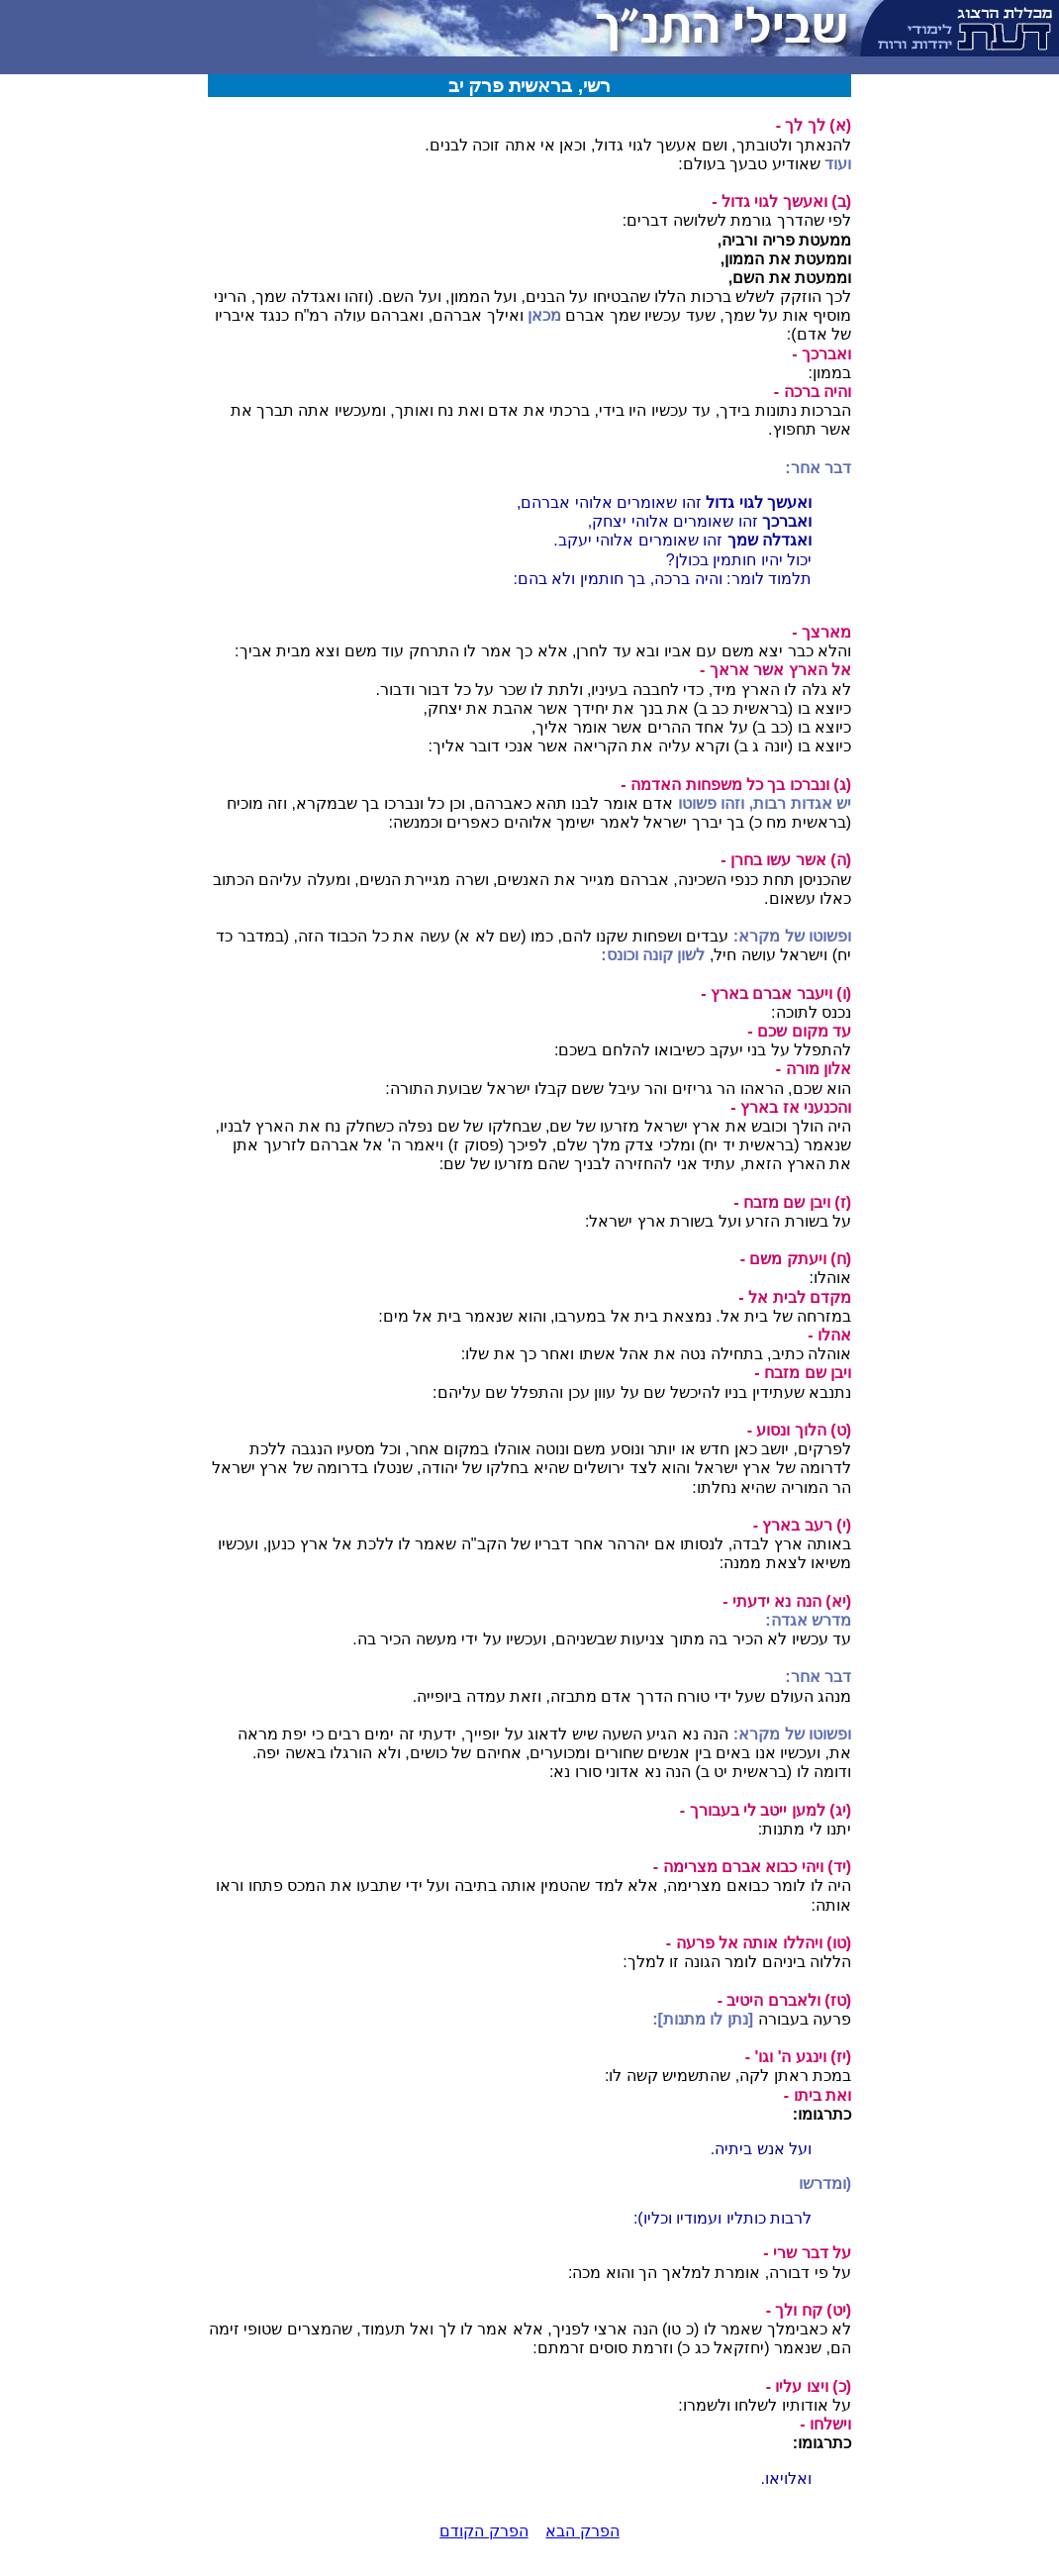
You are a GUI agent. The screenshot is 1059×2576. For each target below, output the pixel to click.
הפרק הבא (582, 2531)
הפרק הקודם (483, 2531)
